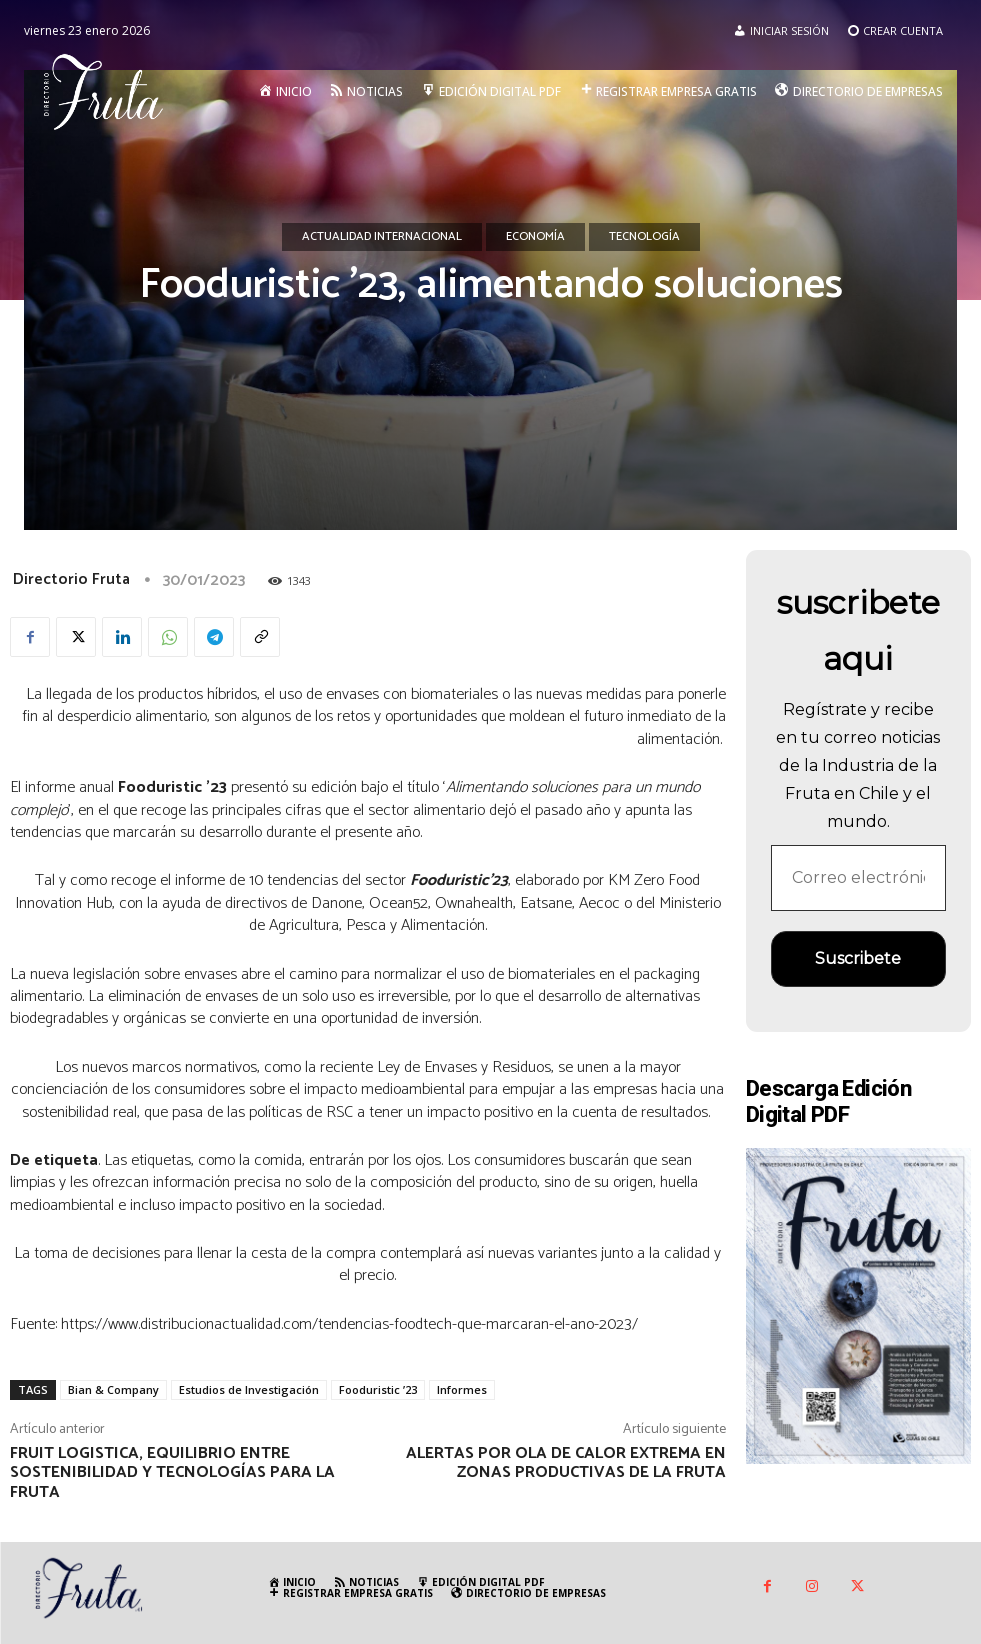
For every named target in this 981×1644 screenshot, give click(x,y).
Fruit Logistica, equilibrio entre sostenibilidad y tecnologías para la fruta (172, 1472)
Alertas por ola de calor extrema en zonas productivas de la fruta (566, 1463)
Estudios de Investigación (249, 1389)
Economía (535, 237)
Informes (462, 1389)
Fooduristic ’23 (378, 1389)
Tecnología (644, 237)
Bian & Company (113, 1389)
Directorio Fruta (71, 579)
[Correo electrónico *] (858, 878)
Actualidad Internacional (382, 237)
